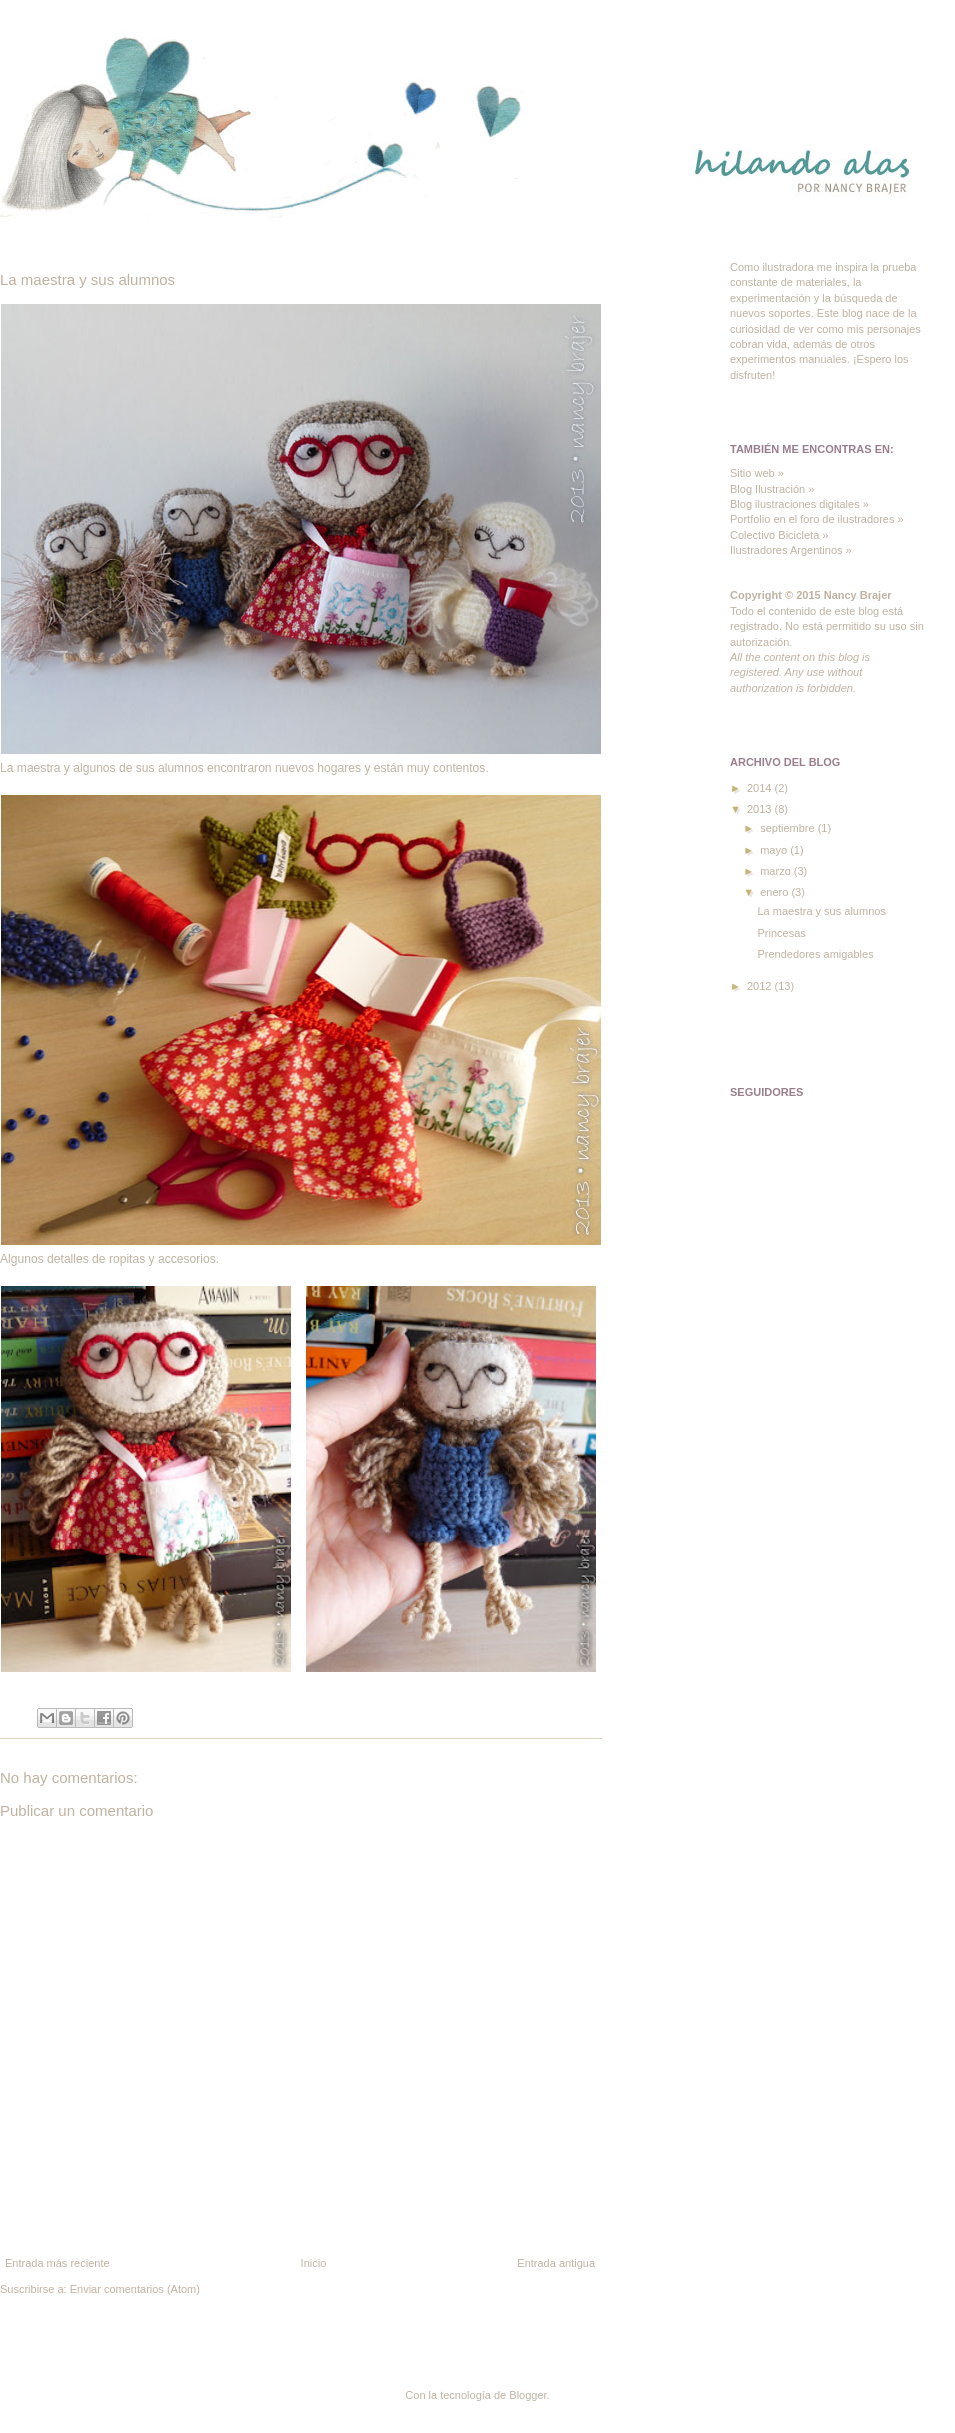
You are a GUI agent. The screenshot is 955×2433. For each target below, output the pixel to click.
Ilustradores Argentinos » (791, 550)
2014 (761, 788)
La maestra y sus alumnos (821, 911)
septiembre (788, 828)
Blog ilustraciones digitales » (799, 504)
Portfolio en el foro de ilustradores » (817, 519)
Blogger (527, 2395)
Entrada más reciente (57, 2263)
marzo (777, 871)
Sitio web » (757, 473)
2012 (761, 986)
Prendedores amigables (815, 954)
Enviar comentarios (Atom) (135, 2289)
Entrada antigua (556, 2263)
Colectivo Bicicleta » (779, 535)
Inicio (314, 2263)
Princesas (781, 933)
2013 (761, 809)
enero (775, 892)
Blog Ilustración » (772, 489)
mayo (775, 850)
